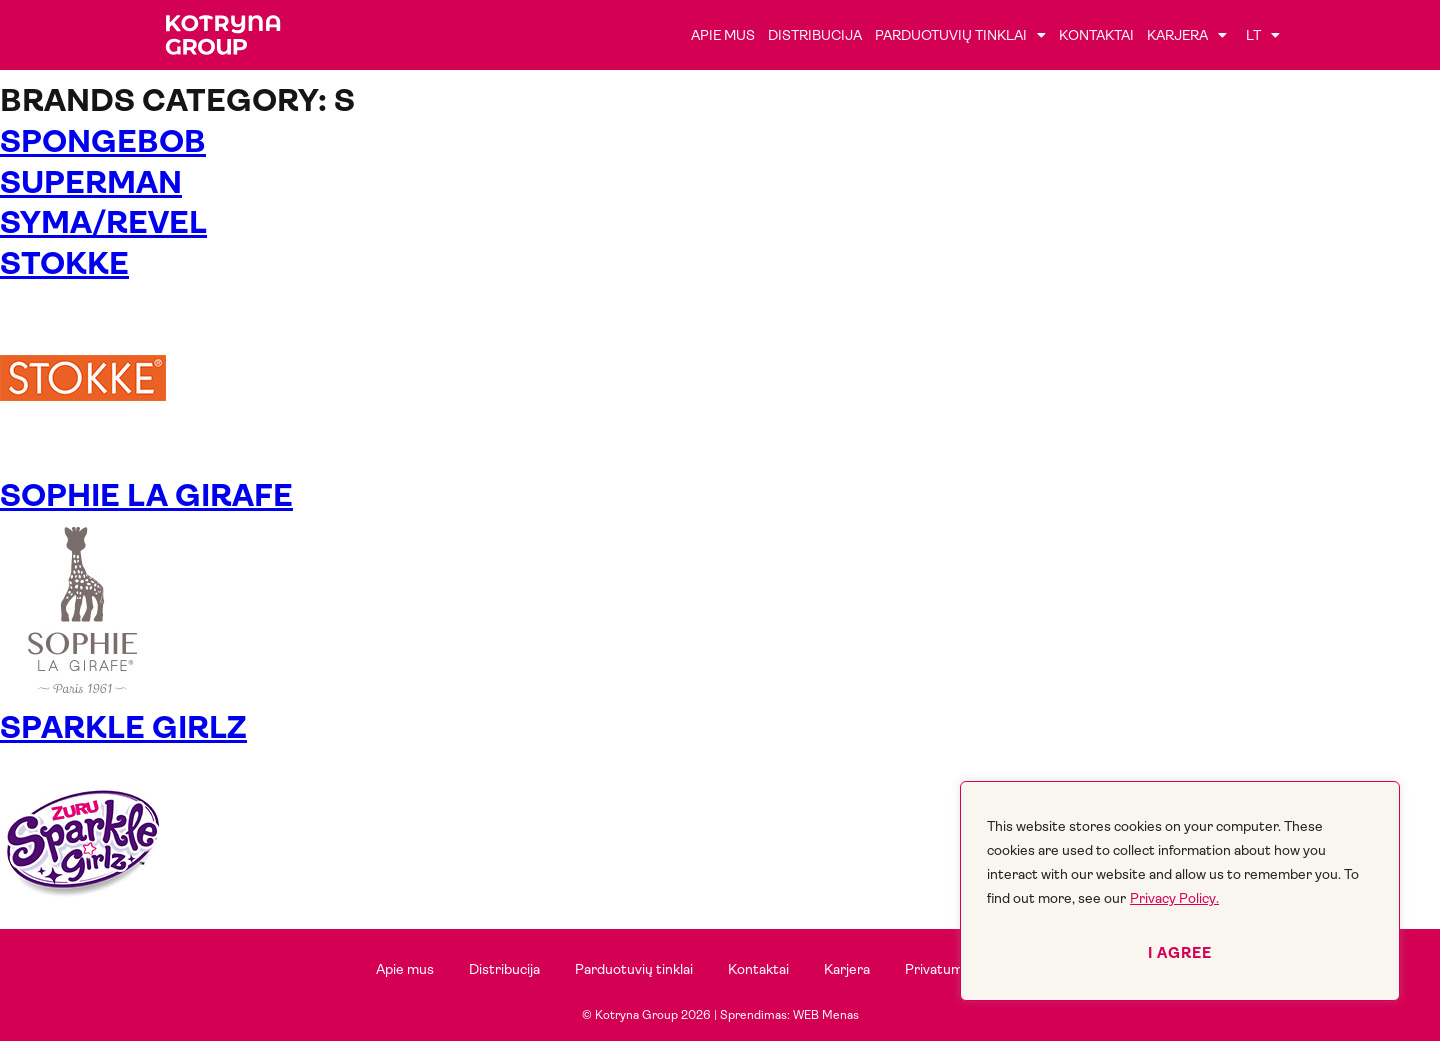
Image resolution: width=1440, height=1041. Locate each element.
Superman (91, 182)
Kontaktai (1096, 35)
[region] (1180, 891)
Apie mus (723, 35)
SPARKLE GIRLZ (123, 727)
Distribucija (815, 35)
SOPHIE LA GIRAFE (146, 495)
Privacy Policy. (1174, 898)
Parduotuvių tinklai (960, 35)
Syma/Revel (103, 222)
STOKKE (64, 263)
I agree (1180, 953)
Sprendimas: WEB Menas (789, 1015)
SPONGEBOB (103, 141)
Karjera (1187, 35)
